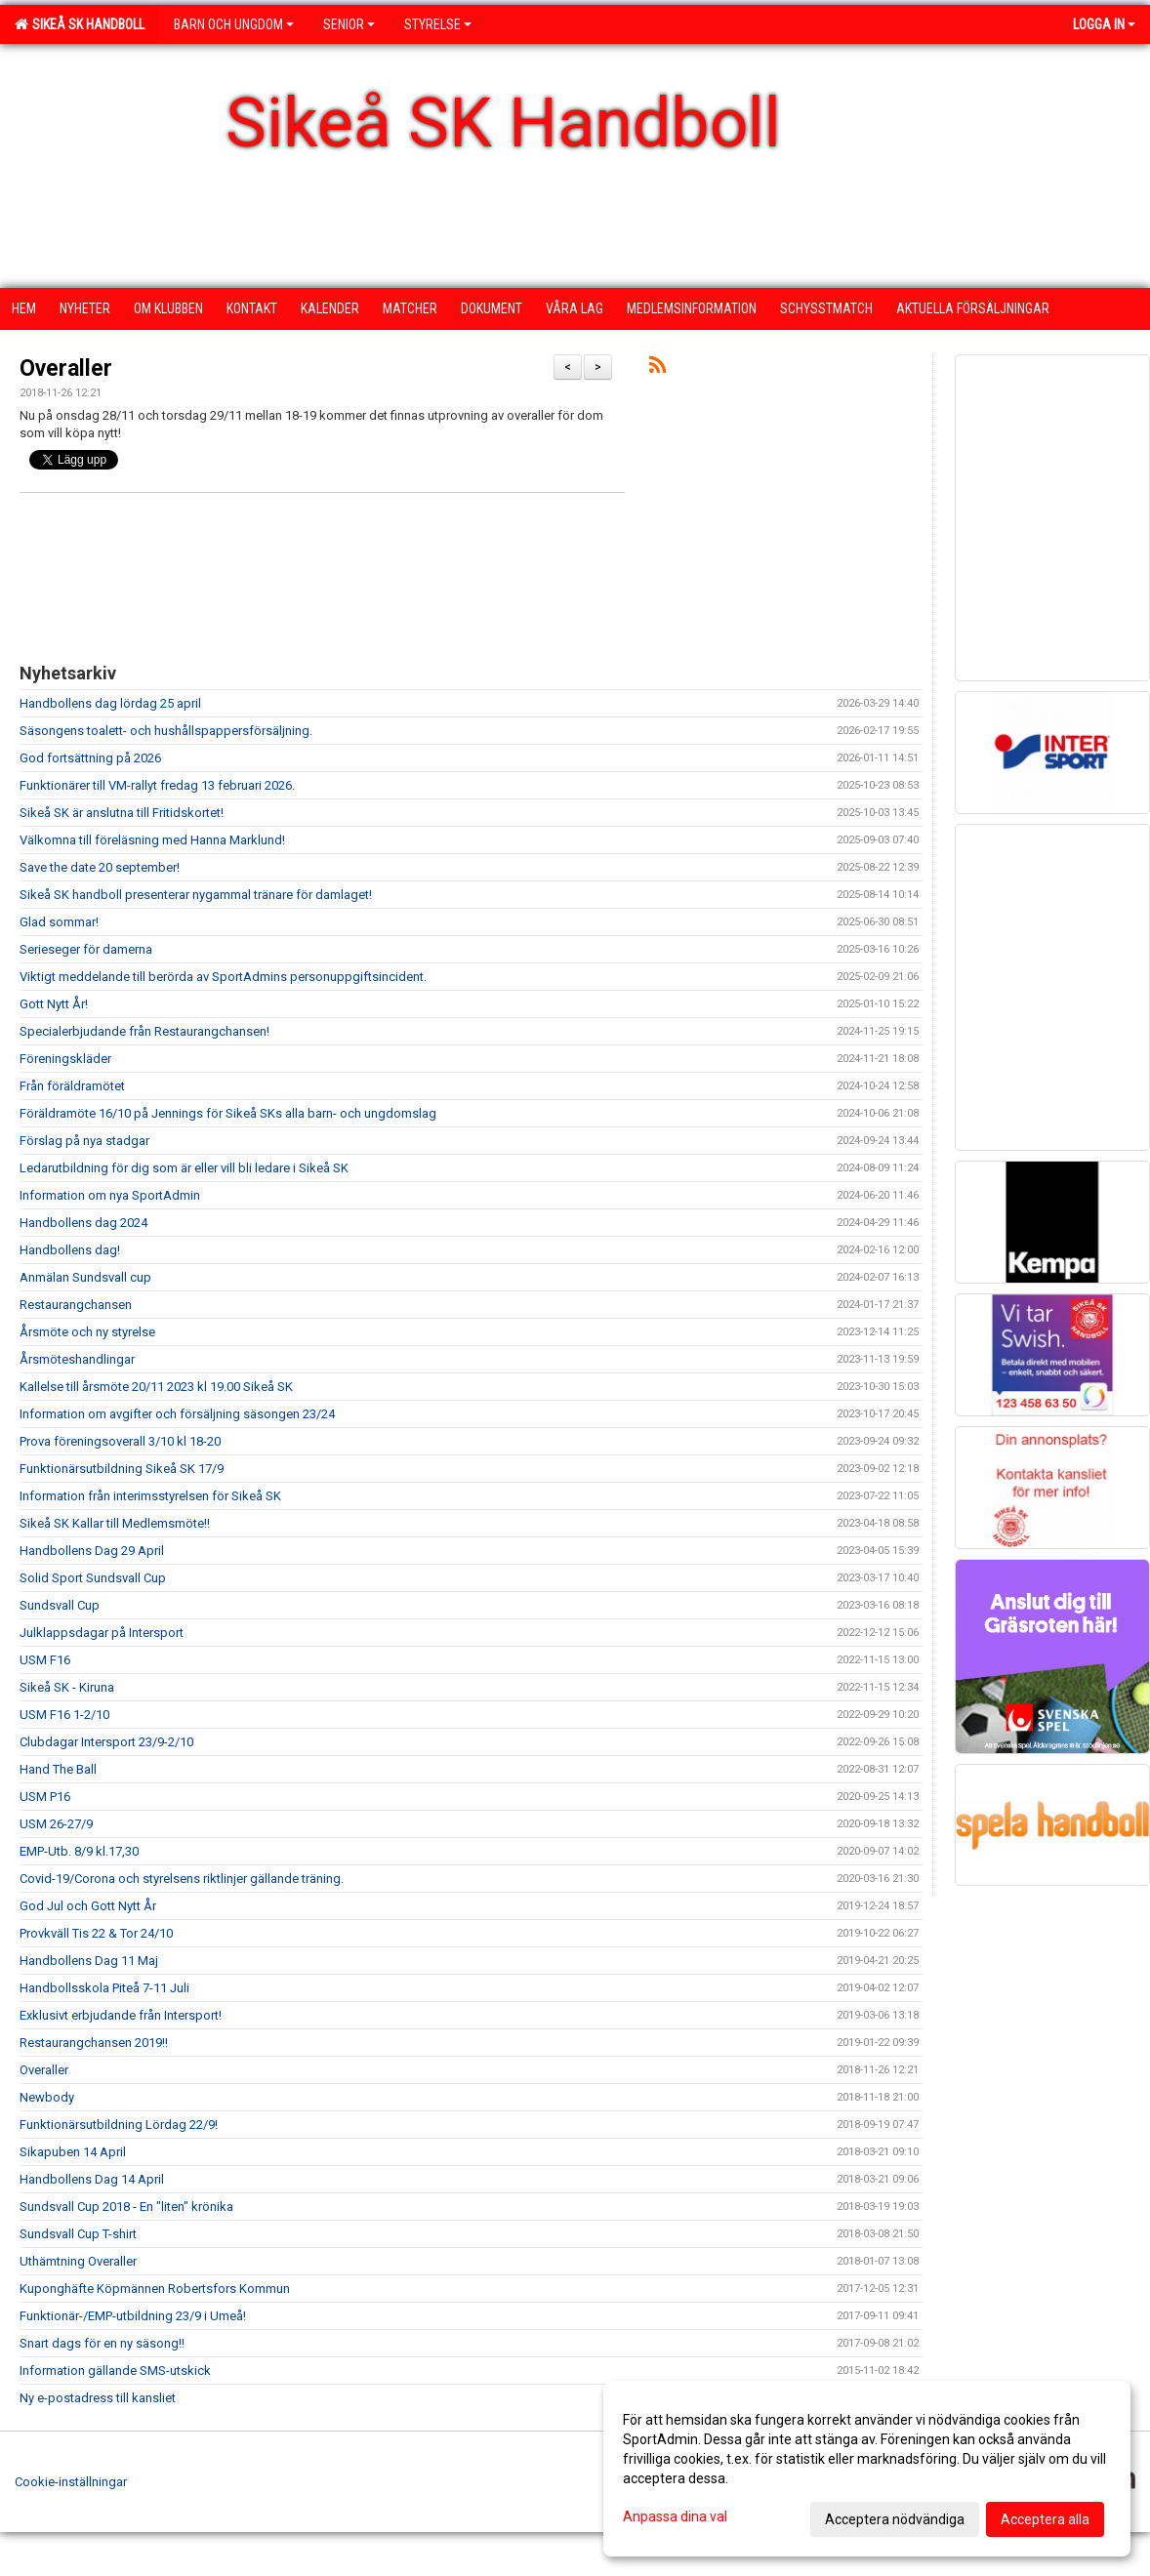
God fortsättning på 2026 (90, 758)
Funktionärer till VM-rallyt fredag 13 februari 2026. (157, 785)
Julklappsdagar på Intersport (102, 1632)
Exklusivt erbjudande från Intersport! (121, 2015)
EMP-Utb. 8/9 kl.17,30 (79, 1851)
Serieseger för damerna (86, 949)
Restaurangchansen (76, 1304)
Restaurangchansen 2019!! (94, 2042)
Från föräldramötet (72, 1086)
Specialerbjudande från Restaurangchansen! (144, 1031)
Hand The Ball (58, 1769)
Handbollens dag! (70, 1250)
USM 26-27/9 (56, 1824)
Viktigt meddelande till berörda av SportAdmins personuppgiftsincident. (223, 976)
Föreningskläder (65, 1058)
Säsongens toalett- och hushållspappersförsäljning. (166, 730)
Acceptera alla (1045, 2519)
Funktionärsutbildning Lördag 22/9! (119, 2124)
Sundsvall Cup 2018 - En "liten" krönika (126, 2206)
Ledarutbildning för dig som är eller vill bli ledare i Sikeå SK (184, 1168)
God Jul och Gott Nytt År (88, 1906)
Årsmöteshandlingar (77, 1359)
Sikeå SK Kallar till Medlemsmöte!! (115, 1523)
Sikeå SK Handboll (79, 24)
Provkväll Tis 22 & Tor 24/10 (96, 1933)
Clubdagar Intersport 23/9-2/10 (106, 1742)
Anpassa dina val (675, 2516)
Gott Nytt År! (54, 1004)
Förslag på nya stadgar (84, 1140)
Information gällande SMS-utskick (115, 2370)
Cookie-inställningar (71, 2481)
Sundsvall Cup (60, 1605)
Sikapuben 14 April (73, 2152)
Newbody (47, 2097)
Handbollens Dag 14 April (92, 2179)
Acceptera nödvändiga (895, 2519)
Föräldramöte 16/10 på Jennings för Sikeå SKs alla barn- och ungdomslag (228, 1113)
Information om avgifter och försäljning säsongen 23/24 (177, 1414)
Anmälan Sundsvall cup (85, 1277)
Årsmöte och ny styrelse (87, 1332)
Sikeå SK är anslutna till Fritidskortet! (122, 812)
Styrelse (438, 24)
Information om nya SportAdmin (110, 1195)
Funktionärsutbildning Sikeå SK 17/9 (122, 1468)
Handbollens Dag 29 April (92, 1550)
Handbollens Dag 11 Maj (89, 1960)
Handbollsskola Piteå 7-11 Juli (104, 1988)
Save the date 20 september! (100, 867)
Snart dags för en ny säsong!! (102, 2343)
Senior (349, 24)
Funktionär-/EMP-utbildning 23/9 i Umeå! (133, 2316)
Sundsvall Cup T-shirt (78, 2234)
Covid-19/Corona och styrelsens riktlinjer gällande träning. (182, 1878)
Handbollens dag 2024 (83, 1222)
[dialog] (866, 2468)
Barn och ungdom (234, 24)
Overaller (66, 368)
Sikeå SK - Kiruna (67, 1687)
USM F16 (45, 1660)
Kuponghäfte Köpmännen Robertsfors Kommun (155, 2288)
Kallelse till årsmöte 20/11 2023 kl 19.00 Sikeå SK (156, 1386)
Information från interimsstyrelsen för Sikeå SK (150, 1496)
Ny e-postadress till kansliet (98, 2398)
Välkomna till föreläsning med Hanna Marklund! (152, 840)
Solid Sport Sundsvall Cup (93, 1578)
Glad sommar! (59, 922)
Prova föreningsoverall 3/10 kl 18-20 (120, 1441)
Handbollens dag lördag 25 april (110, 703)
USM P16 (45, 1796)
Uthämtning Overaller (78, 2261)
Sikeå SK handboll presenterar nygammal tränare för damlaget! (196, 894)
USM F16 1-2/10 (64, 1714)
